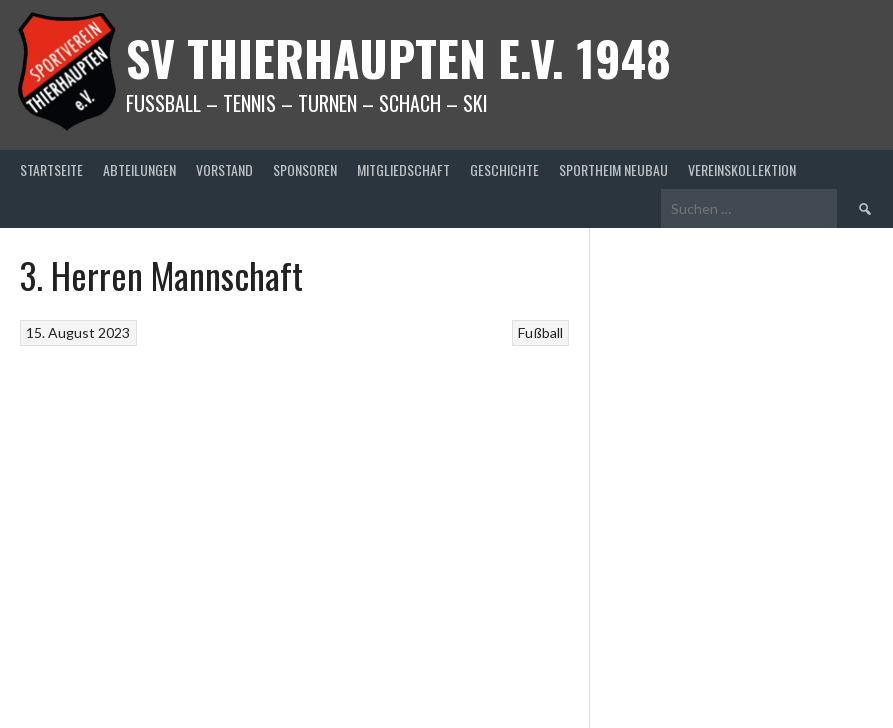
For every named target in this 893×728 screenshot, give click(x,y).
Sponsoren (305, 169)
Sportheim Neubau (613, 169)
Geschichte (504, 169)
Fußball (540, 332)
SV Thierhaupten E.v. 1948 (398, 57)
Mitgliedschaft (403, 169)
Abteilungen (139, 169)
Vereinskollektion (742, 169)
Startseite (51, 169)
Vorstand (224, 169)
